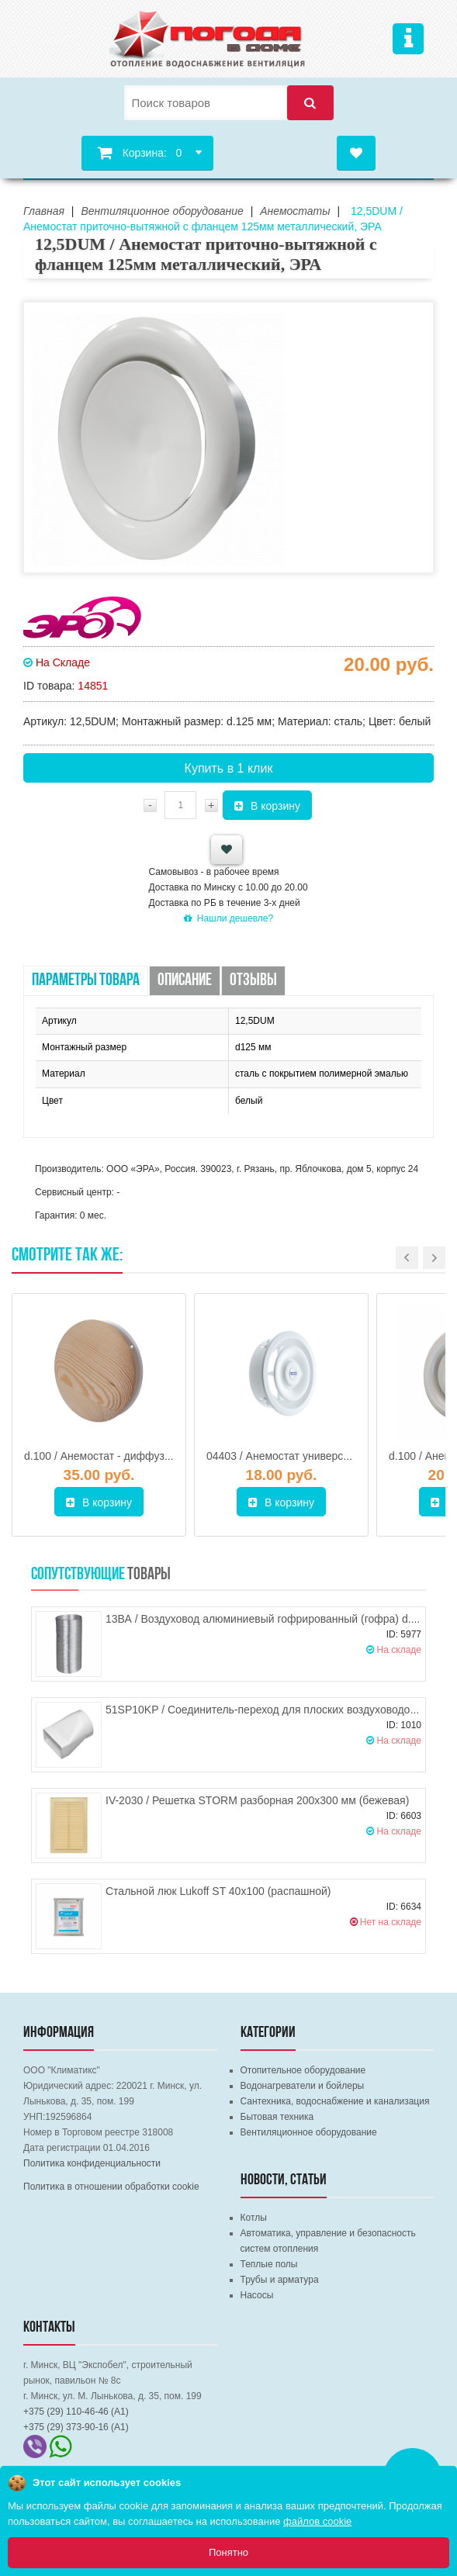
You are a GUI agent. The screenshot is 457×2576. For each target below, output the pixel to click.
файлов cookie (317, 2521)
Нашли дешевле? (228, 918)
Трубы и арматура (280, 2279)
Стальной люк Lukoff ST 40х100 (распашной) (218, 1891)
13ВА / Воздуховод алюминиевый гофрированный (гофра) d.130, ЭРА (281, 1619)
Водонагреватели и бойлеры (303, 2085)
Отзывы (253, 981)
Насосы (257, 2295)
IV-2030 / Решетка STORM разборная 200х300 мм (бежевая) (257, 1800)
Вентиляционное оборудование (309, 2132)
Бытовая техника (277, 2116)
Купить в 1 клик (229, 768)
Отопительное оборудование (303, 2070)
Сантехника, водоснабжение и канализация (335, 2101)
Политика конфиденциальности (92, 2163)
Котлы (254, 2217)
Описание (185, 981)
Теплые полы (269, 2264)
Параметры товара (86, 981)
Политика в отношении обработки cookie (111, 2186)
